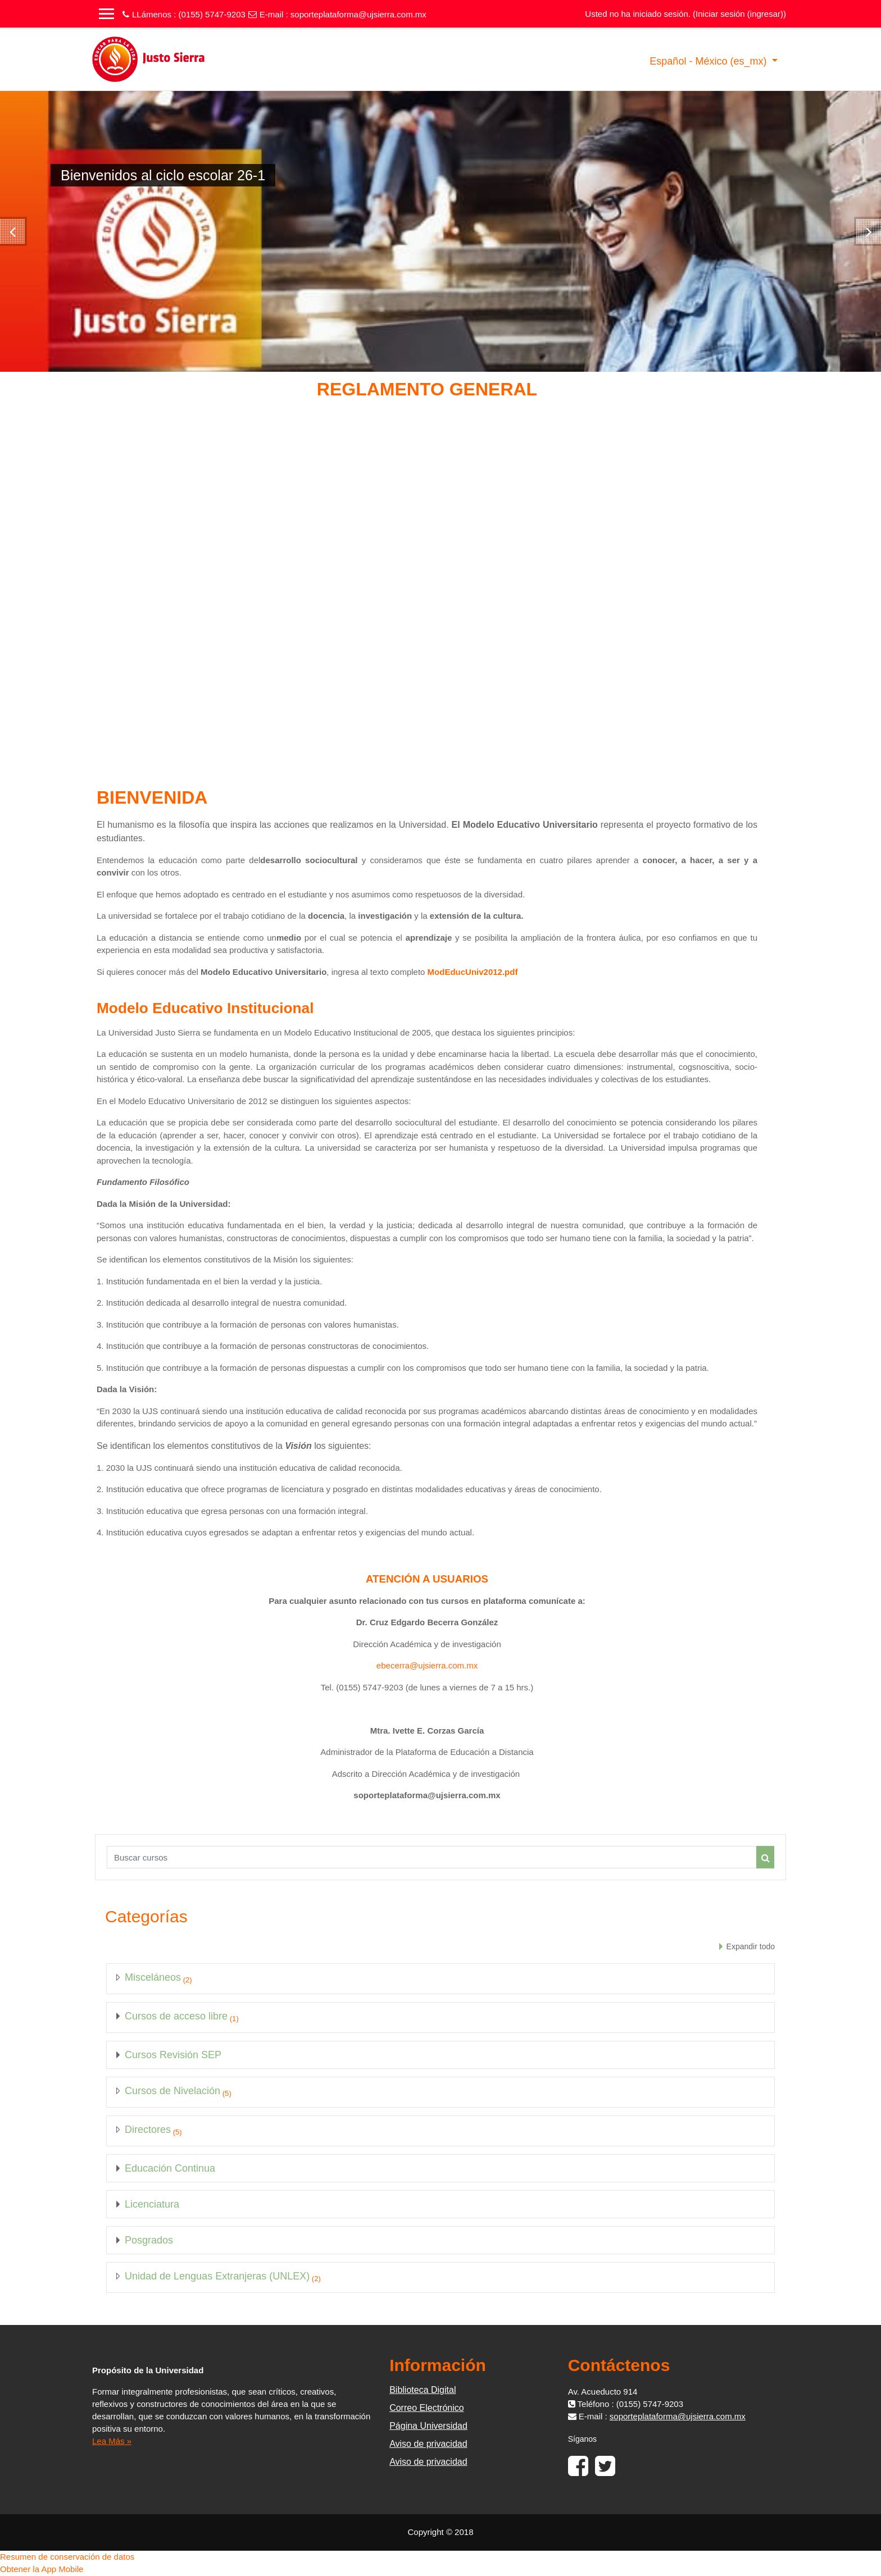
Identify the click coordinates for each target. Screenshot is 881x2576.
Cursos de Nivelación (172, 2090)
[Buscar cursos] (432, 1857)
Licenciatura (152, 2204)
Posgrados (149, 2240)
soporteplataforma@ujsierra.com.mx (358, 14)
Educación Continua (170, 2168)
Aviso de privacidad (428, 2444)
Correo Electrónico (426, 2408)
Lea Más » (111, 2441)
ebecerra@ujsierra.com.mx (427, 1665)
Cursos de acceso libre (176, 2016)
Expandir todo (750, 1946)
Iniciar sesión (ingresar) (739, 14)
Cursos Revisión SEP (173, 2054)
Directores (148, 2129)
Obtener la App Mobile (41, 2569)
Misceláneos (153, 1977)
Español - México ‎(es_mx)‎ (709, 61)
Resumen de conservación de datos (67, 2556)
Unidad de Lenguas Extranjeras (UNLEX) (217, 2276)
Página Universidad (428, 2426)
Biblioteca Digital (422, 2390)
